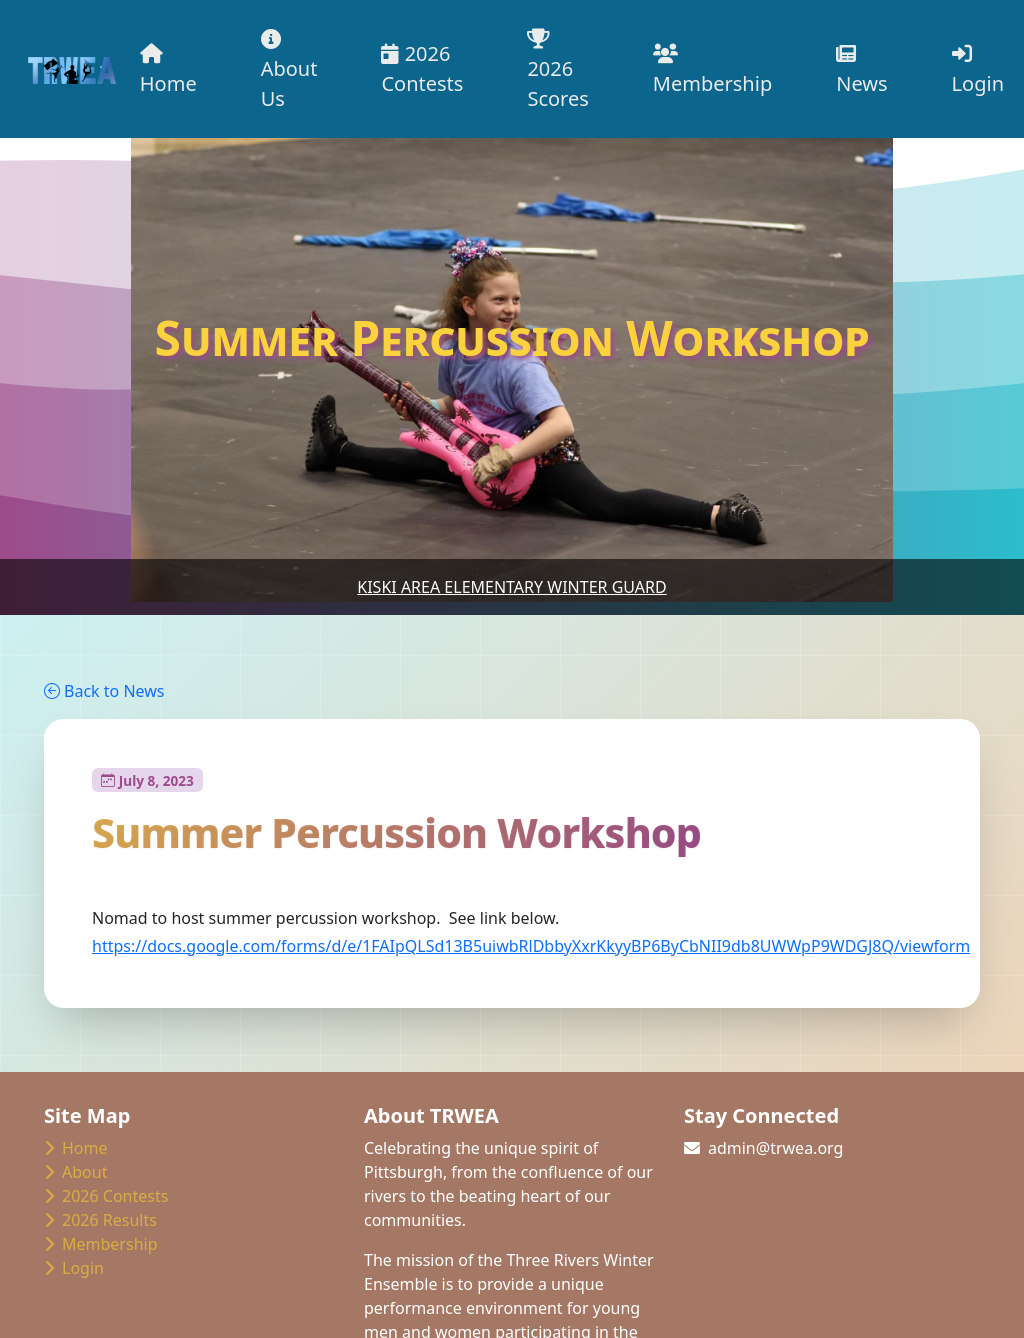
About (75, 1172)
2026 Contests (422, 68)
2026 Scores (557, 70)
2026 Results (100, 1220)
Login (978, 70)
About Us (289, 70)
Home (168, 70)
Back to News (104, 691)
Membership (712, 70)
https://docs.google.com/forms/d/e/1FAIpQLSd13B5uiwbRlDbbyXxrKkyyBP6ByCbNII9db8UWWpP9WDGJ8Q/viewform (531, 946)
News (861, 70)
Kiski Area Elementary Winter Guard (511, 587)
